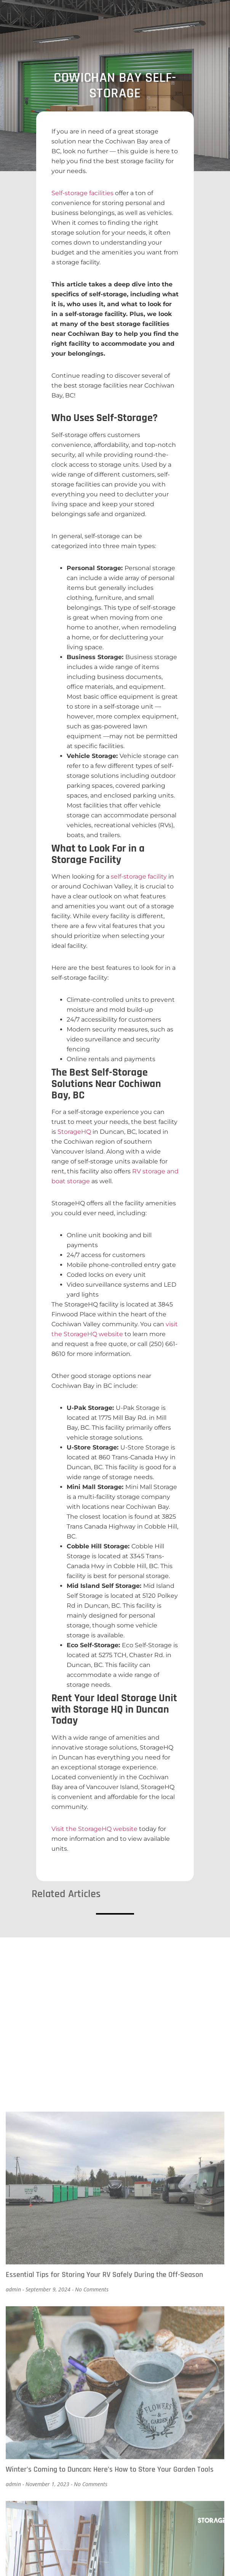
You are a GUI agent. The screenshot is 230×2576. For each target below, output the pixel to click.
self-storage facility (139, 876)
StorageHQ (74, 1131)
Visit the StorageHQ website (94, 1828)
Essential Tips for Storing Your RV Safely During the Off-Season (104, 2513)
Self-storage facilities (82, 193)
